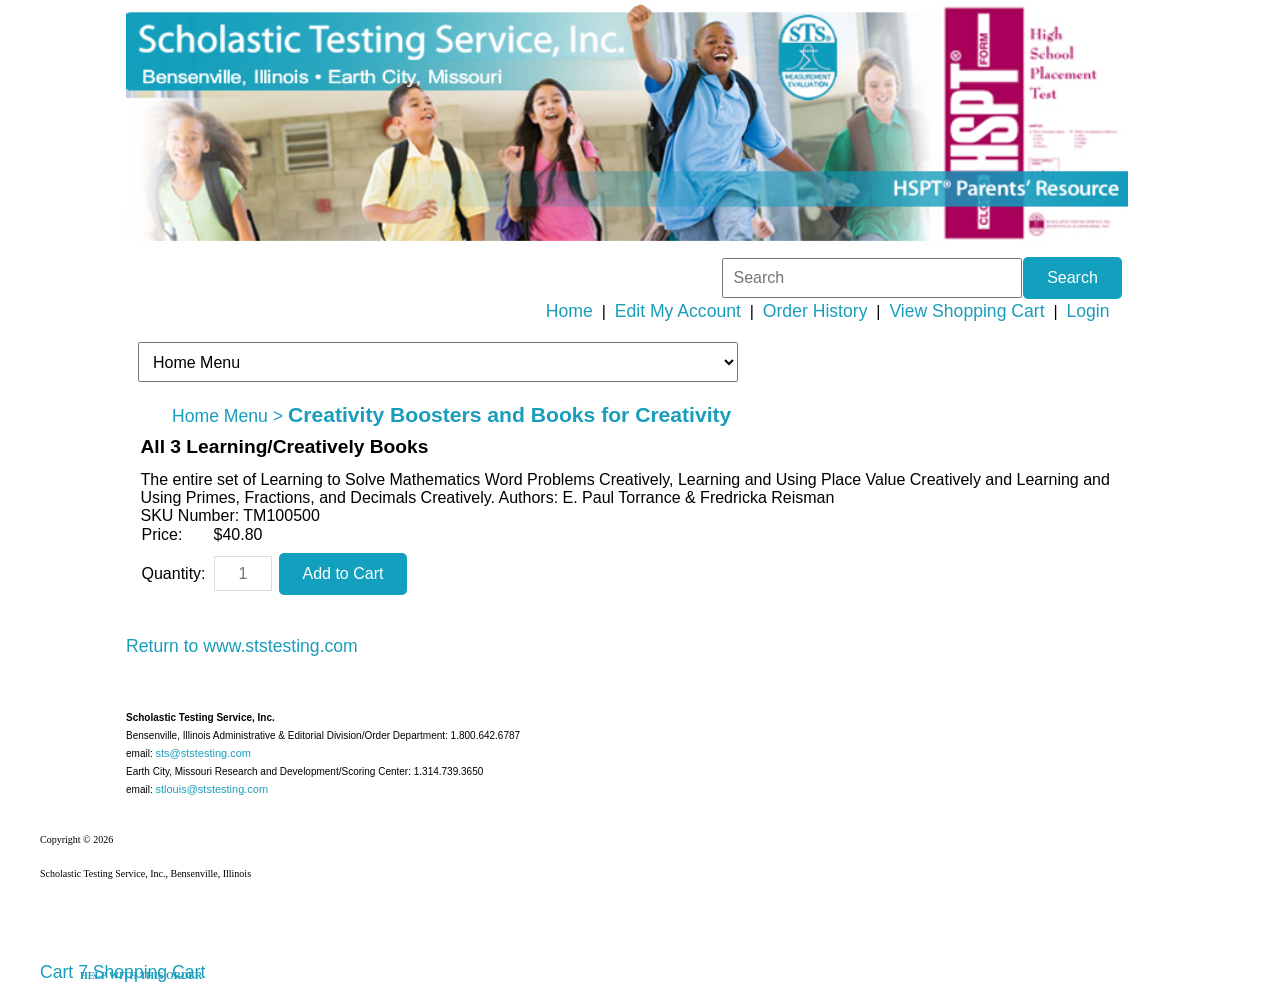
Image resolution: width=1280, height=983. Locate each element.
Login (1088, 311)
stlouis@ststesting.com (211, 789)
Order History (815, 311)
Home (569, 311)
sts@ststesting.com (203, 753)
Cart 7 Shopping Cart (122, 972)
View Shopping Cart (966, 311)
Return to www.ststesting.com (242, 646)
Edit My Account (678, 311)
